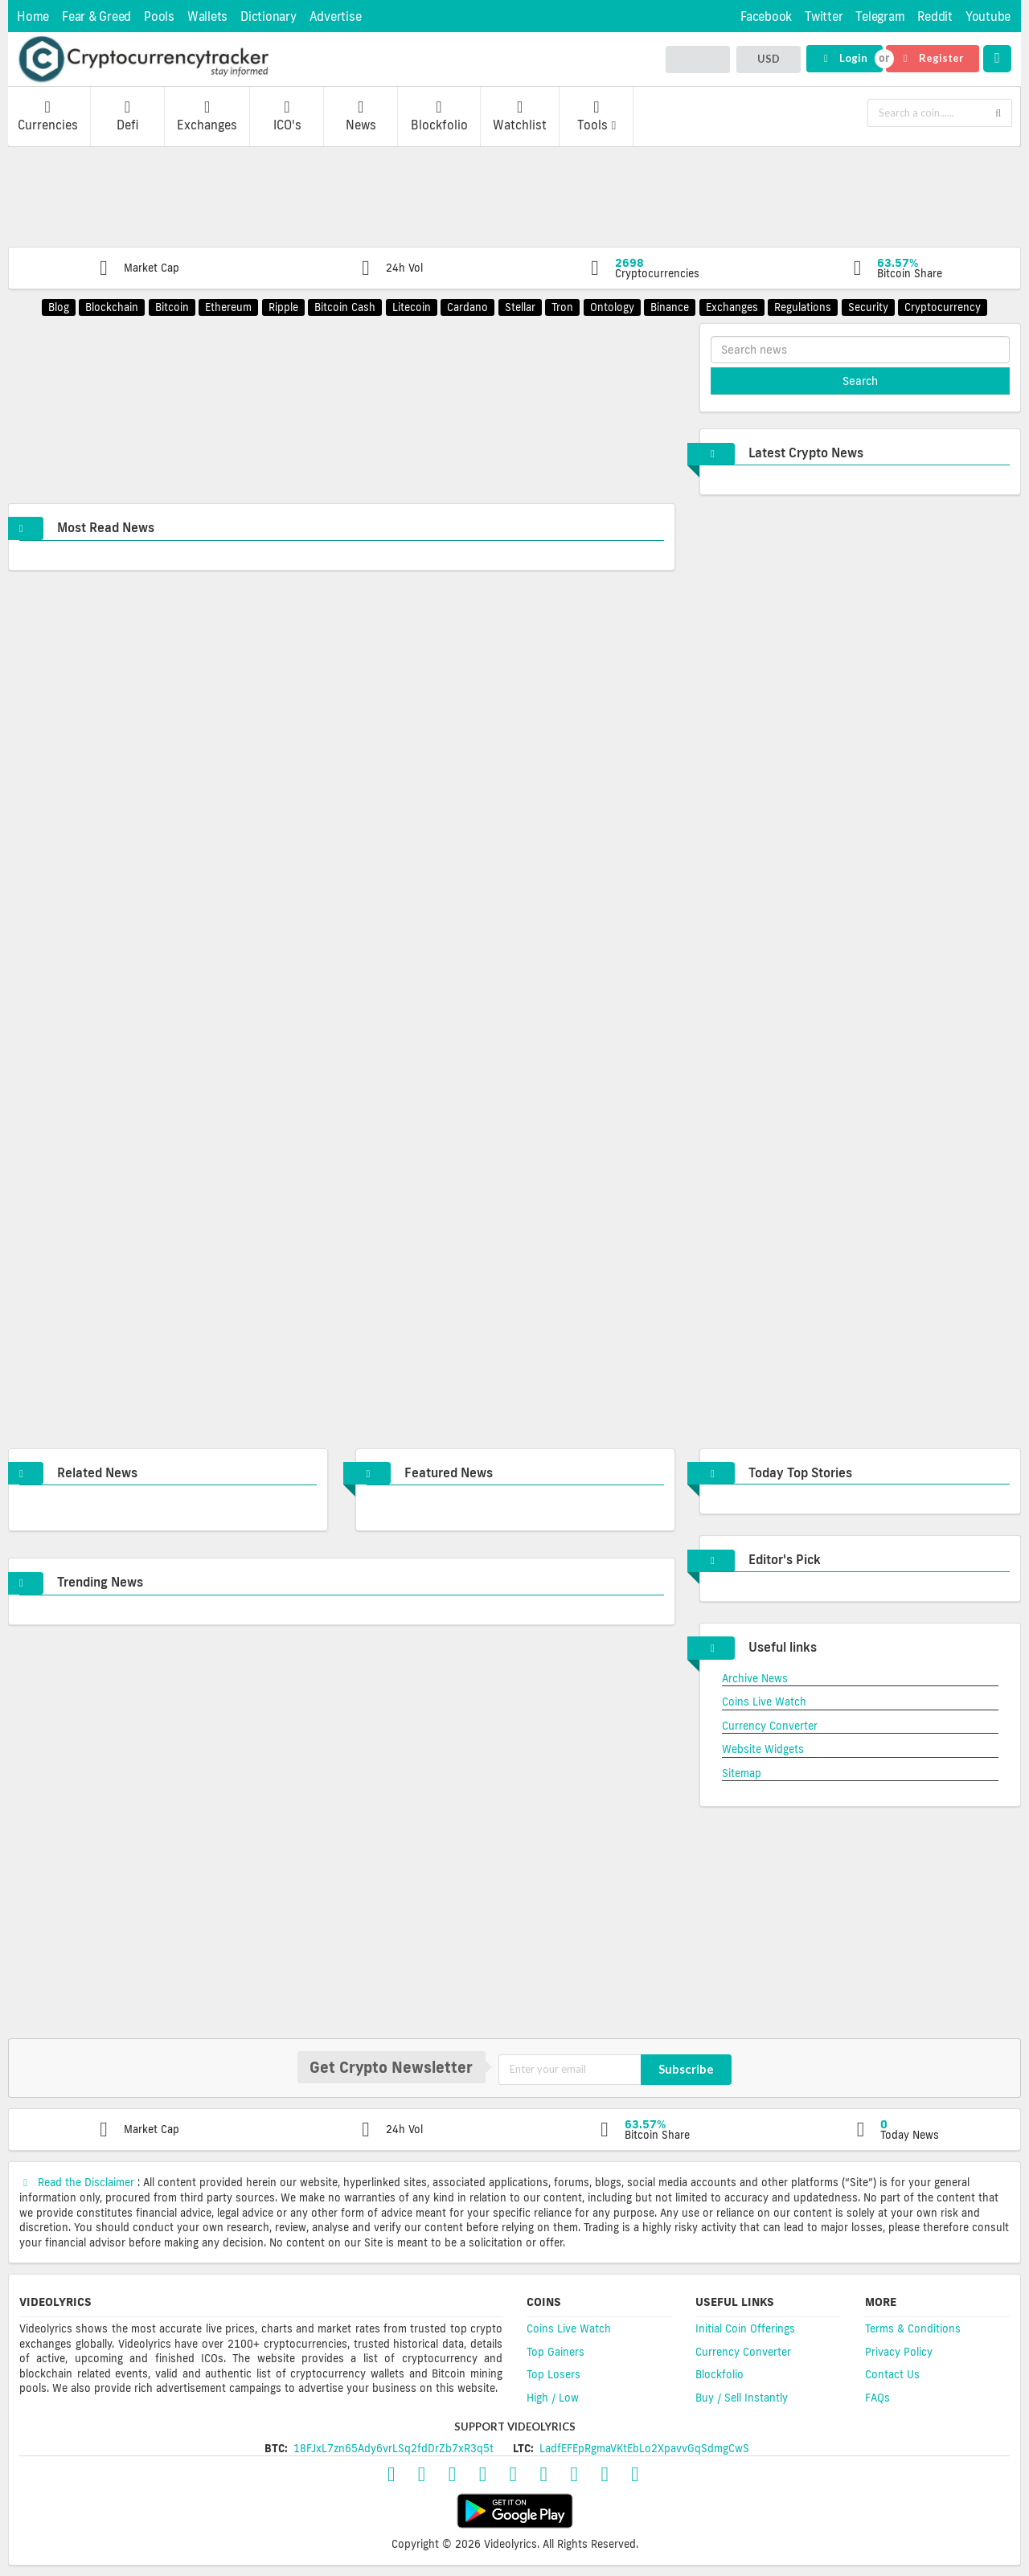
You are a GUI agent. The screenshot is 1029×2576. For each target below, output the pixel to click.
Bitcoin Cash (344, 307)
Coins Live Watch (764, 1701)
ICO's (287, 116)
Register (932, 57)
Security (868, 307)
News (361, 116)
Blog (58, 307)
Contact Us (892, 2374)
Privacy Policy (899, 2351)
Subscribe (686, 2069)
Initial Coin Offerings (745, 2328)
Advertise (336, 16)
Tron (562, 307)
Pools (159, 16)
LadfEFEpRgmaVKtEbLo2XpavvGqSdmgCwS (644, 2448)
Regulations (802, 307)
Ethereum (228, 307)
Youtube (988, 16)
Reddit (935, 16)
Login (843, 57)
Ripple (283, 307)
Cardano (467, 307)
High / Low (553, 2397)
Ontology (612, 307)
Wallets (207, 16)
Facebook (766, 16)
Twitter (823, 16)
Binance (669, 307)
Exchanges (207, 116)
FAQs (877, 2397)
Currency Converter (770, 1725)
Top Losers (553, 2374)
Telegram (879, 16)
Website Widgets (763, 1749)
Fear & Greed (96, 16)
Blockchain (111, 307)
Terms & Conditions (913, 2328)
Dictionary (268, 16)
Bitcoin (172, 307)
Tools (596, 116)
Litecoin (411, 307)
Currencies (48, 116)
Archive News (755, 1678)
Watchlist (520, 116)
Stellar (520, 307)
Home (33, 16)
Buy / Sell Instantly (741, 2397)
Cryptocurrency (942, 307)
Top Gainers (555, 2351)
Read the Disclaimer (78, 2182)
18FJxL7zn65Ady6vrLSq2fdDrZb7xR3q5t (393, 2448)
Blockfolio (439, 116)
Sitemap (741, 1773)
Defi (127, 116)
